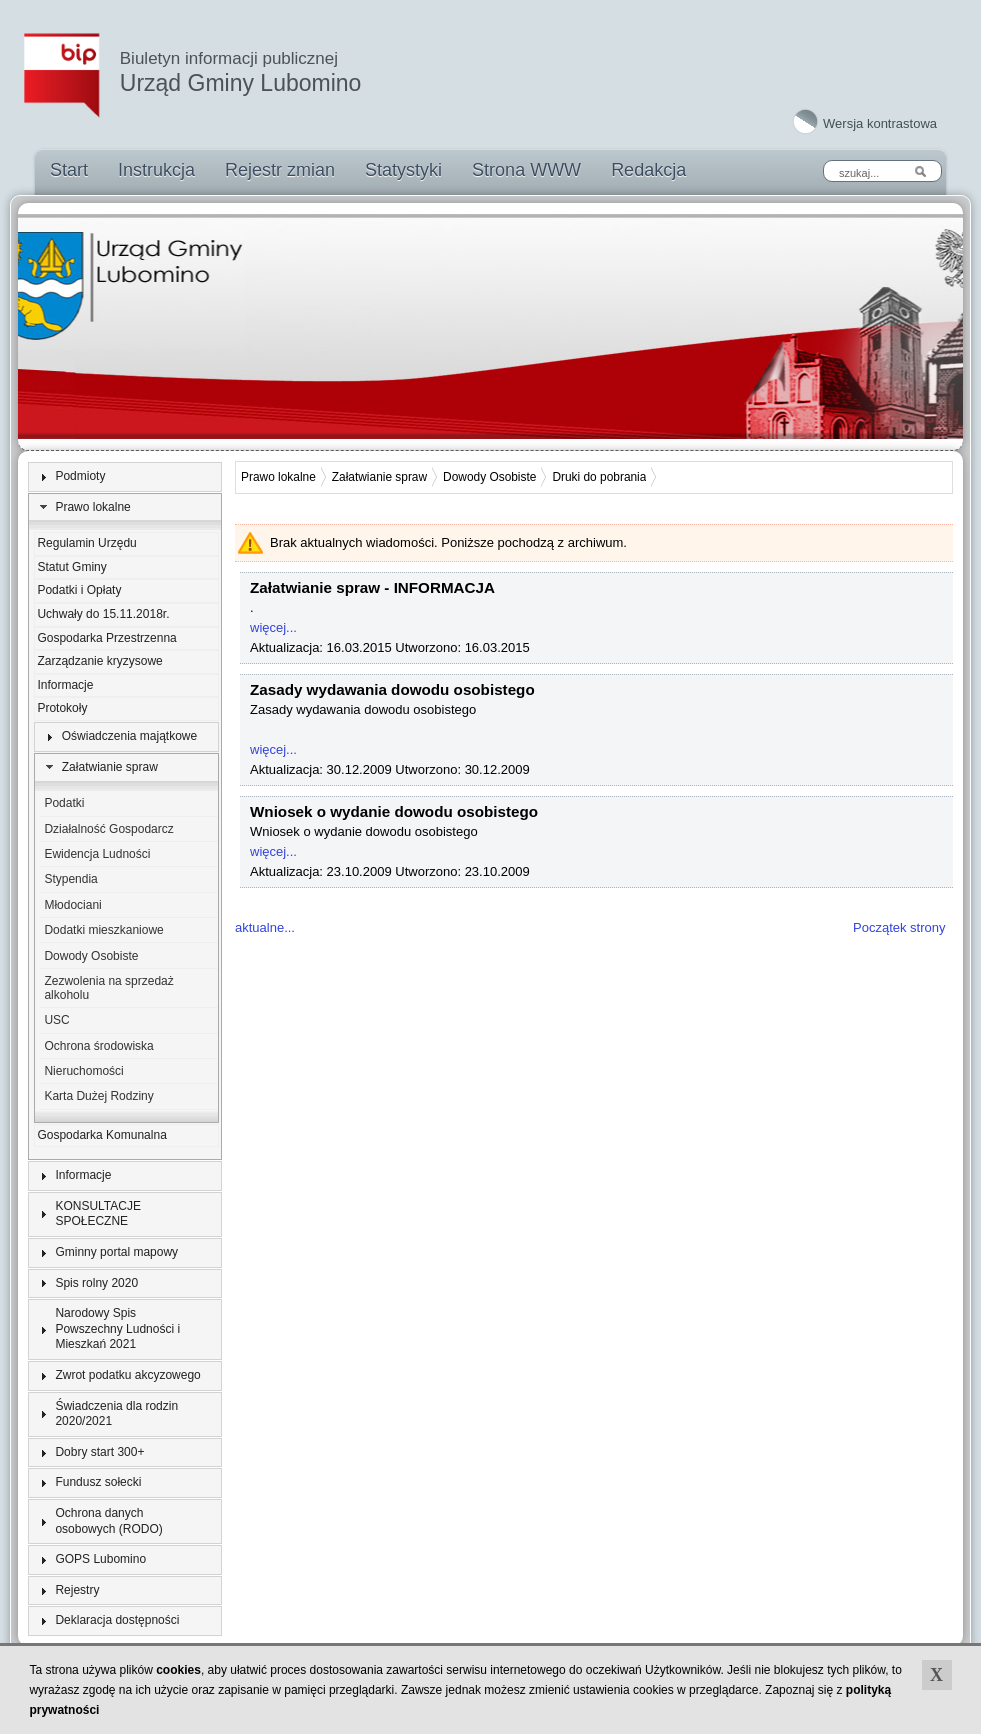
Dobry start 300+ (99, 1452)
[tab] (125, 477)
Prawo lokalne (92, 507)
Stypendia (70, 879)
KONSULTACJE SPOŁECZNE (98, 1214)
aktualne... (265, 927)
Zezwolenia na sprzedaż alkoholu (108, 988)
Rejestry (77, 1590)
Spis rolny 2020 (96, 1283)
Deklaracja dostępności (117, 1620)
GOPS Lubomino (100, 1559)
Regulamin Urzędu (86, 543)
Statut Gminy (71, 567)
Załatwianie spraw (110, 767)
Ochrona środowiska (98, 1046)
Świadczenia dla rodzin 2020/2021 (116, 1414)
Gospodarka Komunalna (101, 1135)
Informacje (65, 685)
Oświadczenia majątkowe (129, 736)
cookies (178, 1670)
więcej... (273, 627)
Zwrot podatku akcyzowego (127, 1375)
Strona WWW (526, 170)
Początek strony (899, 927)
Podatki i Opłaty (79, 590)
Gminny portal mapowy (116, 1252)
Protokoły (62, 708)
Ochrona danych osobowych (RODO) (108, 1521)
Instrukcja (156, 170)
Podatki (64, 803)
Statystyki (403, 170)
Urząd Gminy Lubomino (241, 72)
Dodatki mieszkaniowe (103, 930)
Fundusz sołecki (98, 1482)
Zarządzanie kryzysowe (99, 661)
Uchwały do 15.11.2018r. (103, 614)
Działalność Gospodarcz (108, 829)
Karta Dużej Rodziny (98, 1096)
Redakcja (648, 170)
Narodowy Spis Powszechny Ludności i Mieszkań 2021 (117, 1328)
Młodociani (72, 905)
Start (69, 170)
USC (56, 1020)
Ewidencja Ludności (97, 854)
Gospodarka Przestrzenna (106, 638)
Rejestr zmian (280, 170)
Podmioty (80, 476)
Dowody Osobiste (91, 956)
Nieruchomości (83, 1071)
